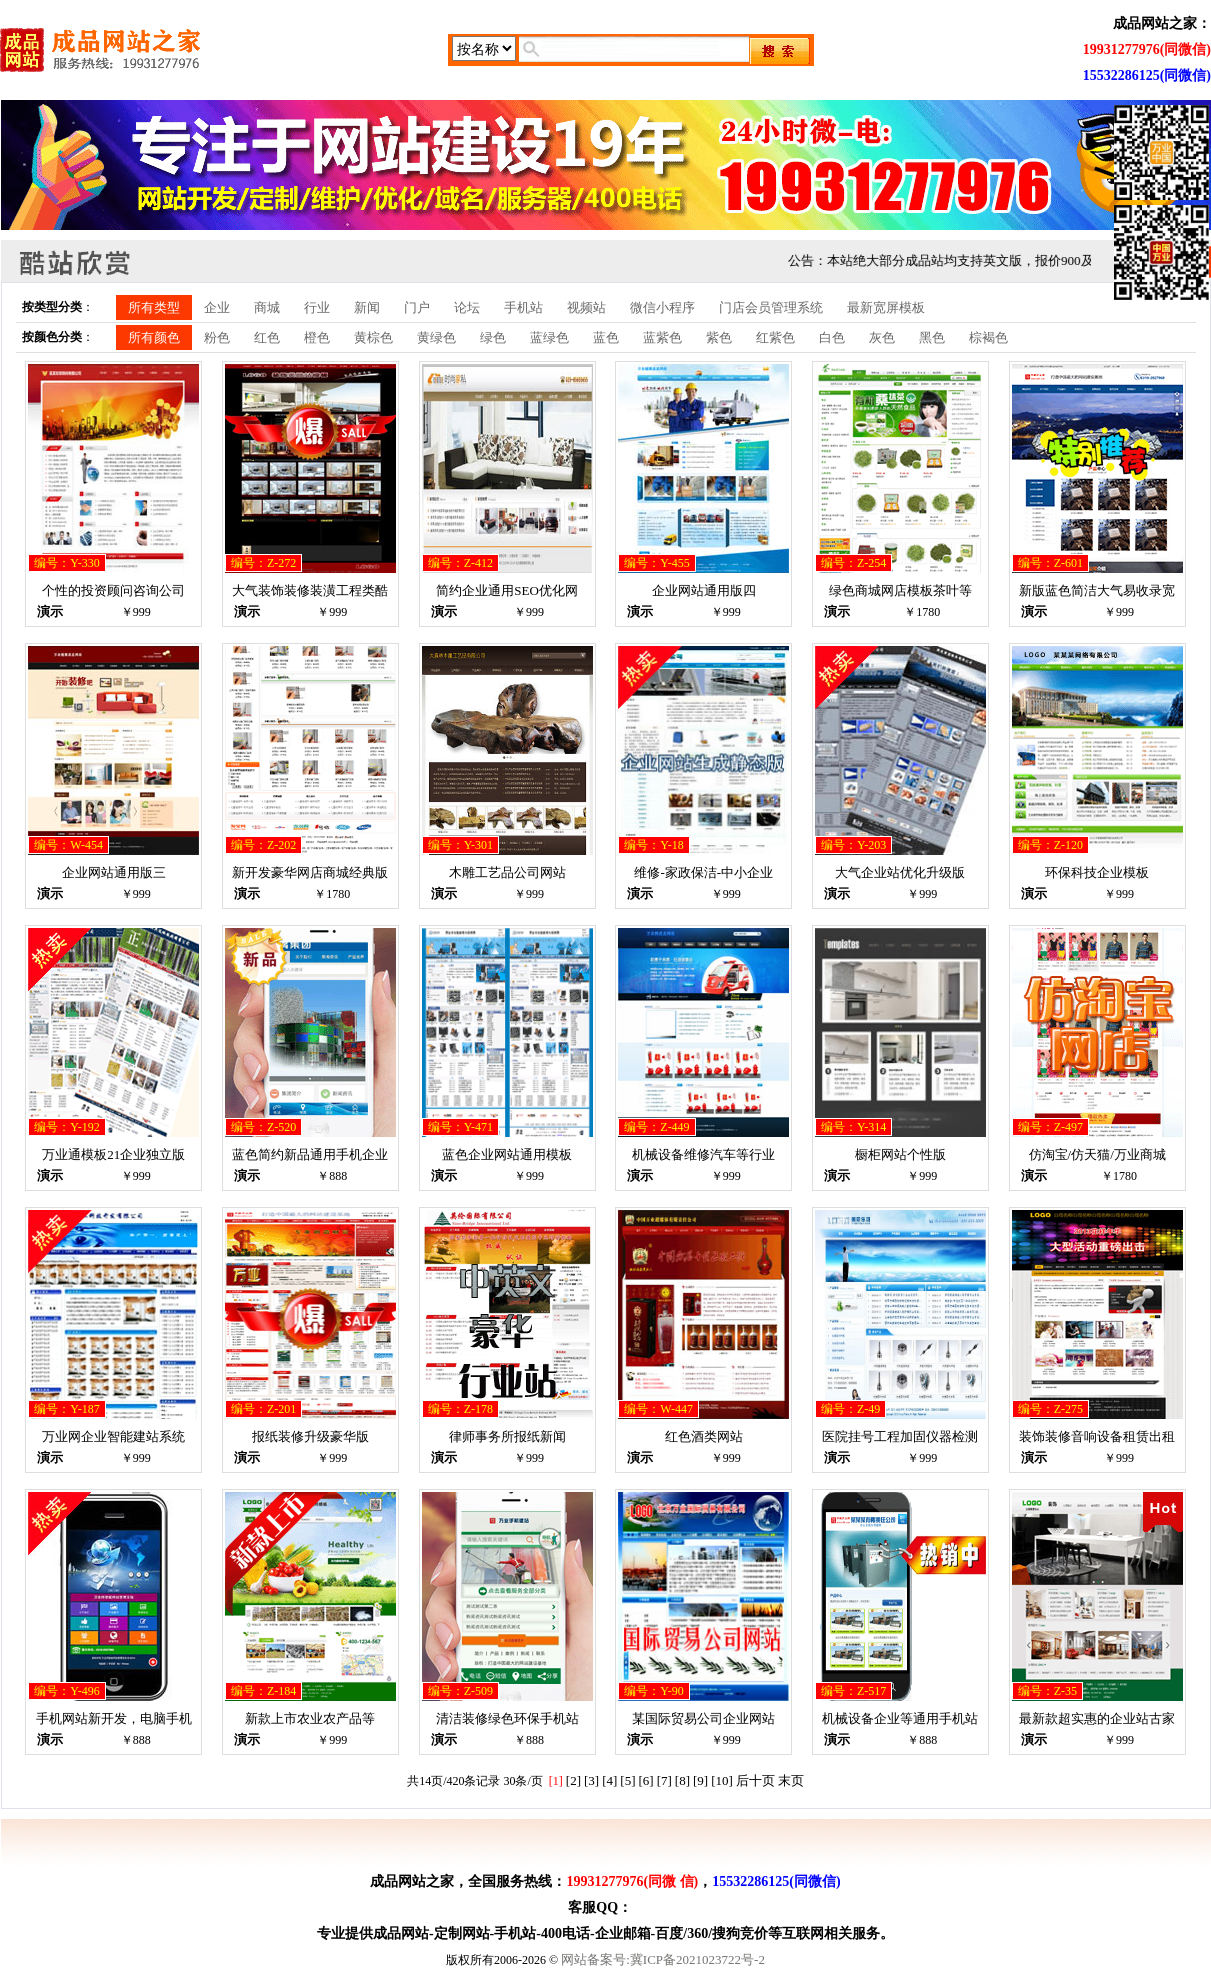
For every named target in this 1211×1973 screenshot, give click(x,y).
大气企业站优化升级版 (900, 872)
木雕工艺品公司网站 (507, 872)
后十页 (755, 1780)
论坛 (467, 307)
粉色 (217, 337)
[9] (700, 1780)
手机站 (523, 307)
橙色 (317, 337)
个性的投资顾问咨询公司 (113, 590)
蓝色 (606, 337)
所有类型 (154, 307)
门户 (417, 307)
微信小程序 (662, 307)
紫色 (719, 337)
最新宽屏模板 (886, 307)
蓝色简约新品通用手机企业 (310, 1154)
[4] (609, 1780)
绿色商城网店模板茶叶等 (900, 590)
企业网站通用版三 (114, 872)
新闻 (367, 307)
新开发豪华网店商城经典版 (310, 872)
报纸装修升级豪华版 (310, 1436)
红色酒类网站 (704, 1436)
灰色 (882, 337)
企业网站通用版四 (704, 590)
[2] (573, 1780)
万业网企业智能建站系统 (113, 1436)
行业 (317, 307)
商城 (267, 307)
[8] (682, 1780)
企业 (217, 307)
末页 (791, 1780)
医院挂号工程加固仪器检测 (900, 1436)
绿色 (493, 337)
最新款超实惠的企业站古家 (1097, 1718)
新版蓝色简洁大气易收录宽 (1097, 590)
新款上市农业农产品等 (310, 1718)
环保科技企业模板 (1097, 872)
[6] (646, 1780)
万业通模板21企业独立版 (113, 1154)
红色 (267, 337)
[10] (722, 1780)
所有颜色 (154, 337)
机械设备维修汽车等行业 (703, 1154)
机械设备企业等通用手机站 (900, 1718)
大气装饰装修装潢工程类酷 (310, 590)
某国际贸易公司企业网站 (703, 1718)
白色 (832, 337)
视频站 (586, 307)
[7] (664, 1780)
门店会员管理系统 (771, 307)
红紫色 (775, 337)
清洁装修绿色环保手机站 (507, 1718)
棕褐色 (988, 337)
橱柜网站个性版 (900, 1154)
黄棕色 (373, 337)
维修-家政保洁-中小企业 (703, 872)
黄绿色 (436, 337)
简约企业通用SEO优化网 (507, 590)
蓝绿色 (549, 337)
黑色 (932, 337)
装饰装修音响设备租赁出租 (1097, 1436)
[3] (591, 1780)
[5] (627, 1780)
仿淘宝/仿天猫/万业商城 (1097, 1154)
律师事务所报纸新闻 (507, 1436)
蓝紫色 (662, 337)
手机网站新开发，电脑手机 (114, 1718)
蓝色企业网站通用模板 (507, 1154)
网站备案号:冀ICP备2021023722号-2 (663, 1959)
